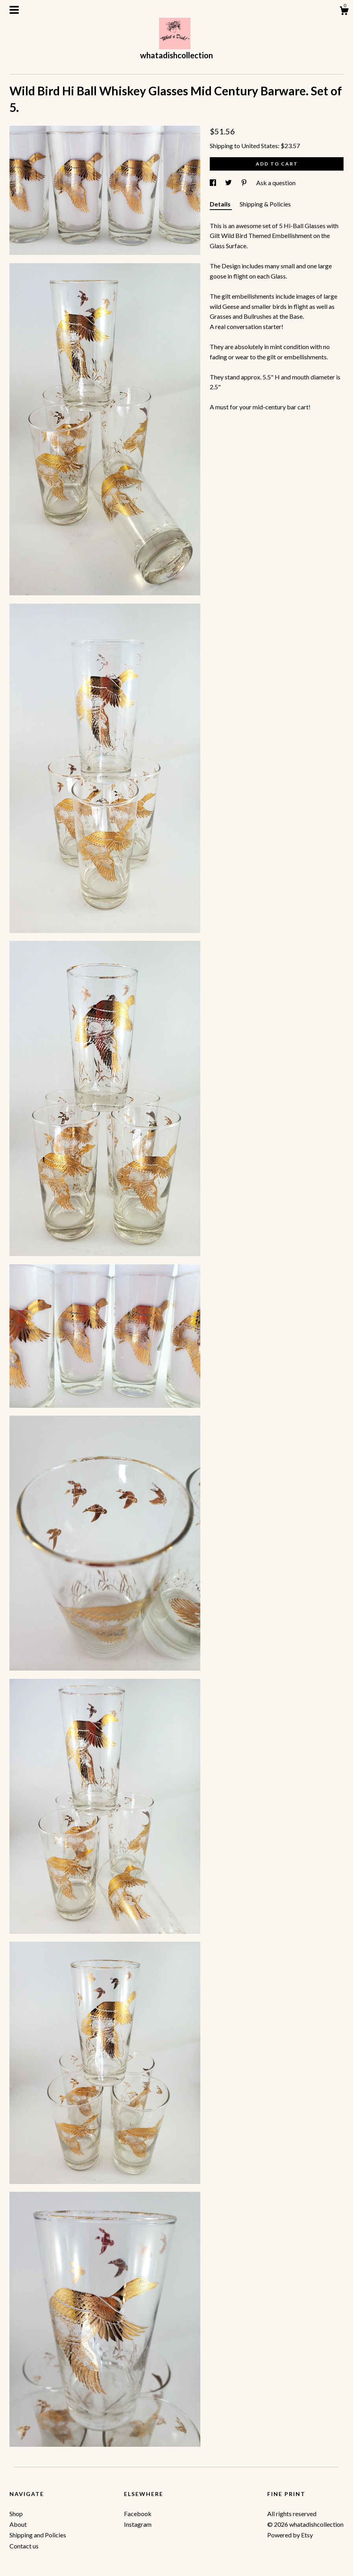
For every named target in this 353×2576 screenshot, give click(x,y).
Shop (16, 2513)
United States (259, 145)
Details (221, 204)
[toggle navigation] (14, 10)
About (18, 2524)
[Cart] (344, 12)
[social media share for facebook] (213, 182)
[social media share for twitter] (229, 182)
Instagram (138, 2524)
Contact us (24, 2546)
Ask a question (276, 182)
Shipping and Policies (37, 2535)
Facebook (138, 2513)
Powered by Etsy (290, 2535)
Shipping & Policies (265, 204)
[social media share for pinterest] (244, 182)
